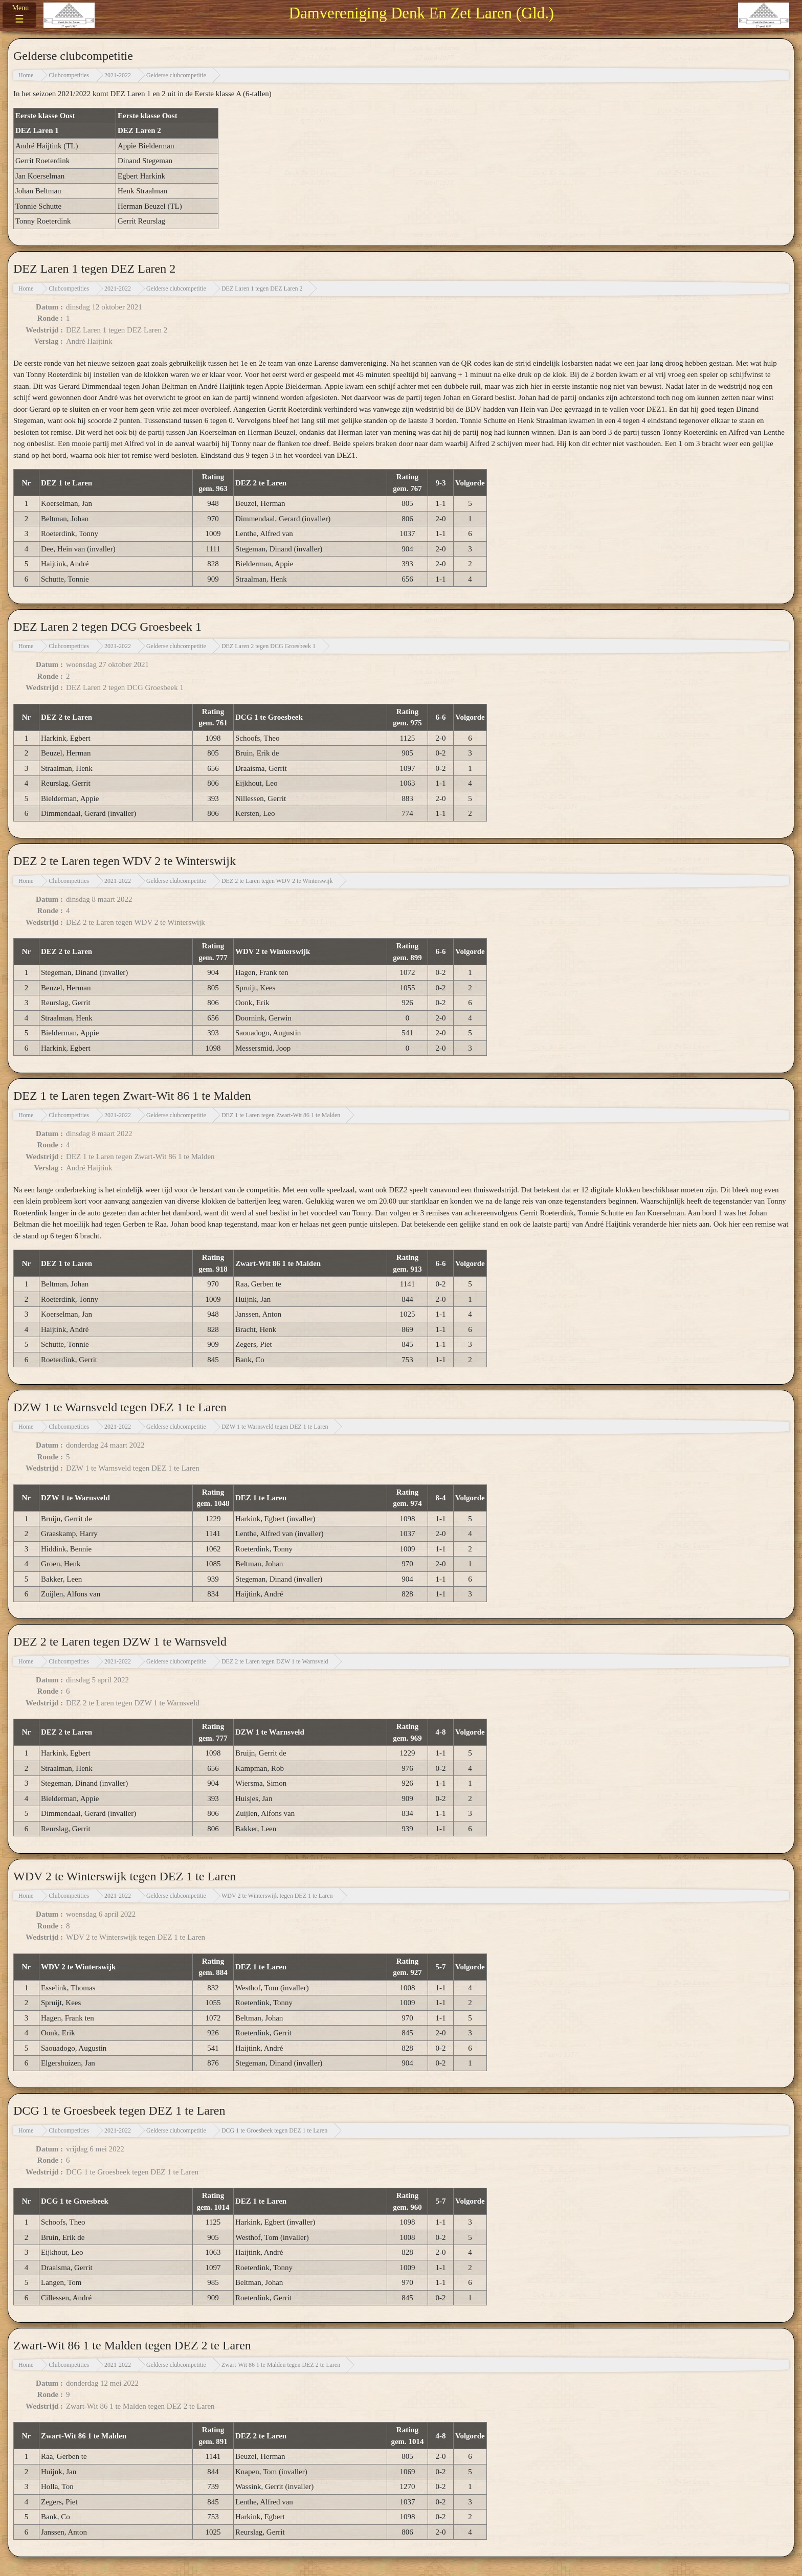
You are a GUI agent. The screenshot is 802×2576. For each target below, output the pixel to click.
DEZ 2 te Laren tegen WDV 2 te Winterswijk (276, 880)
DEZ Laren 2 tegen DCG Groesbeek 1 (268, 646)
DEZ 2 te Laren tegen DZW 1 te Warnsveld (274, 1661)
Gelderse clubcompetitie (176, 75)
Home (25, 75)
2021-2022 (117, 75)
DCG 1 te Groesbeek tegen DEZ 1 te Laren (274, 2130)
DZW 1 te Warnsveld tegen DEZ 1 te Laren (274, 1426)
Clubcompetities (69, 75)
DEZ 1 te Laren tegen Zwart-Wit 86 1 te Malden (280, 1115)
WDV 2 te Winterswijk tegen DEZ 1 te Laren (277, 1895)
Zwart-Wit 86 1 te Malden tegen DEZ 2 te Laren (280, 2364)
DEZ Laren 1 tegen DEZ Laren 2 (262, 288)
